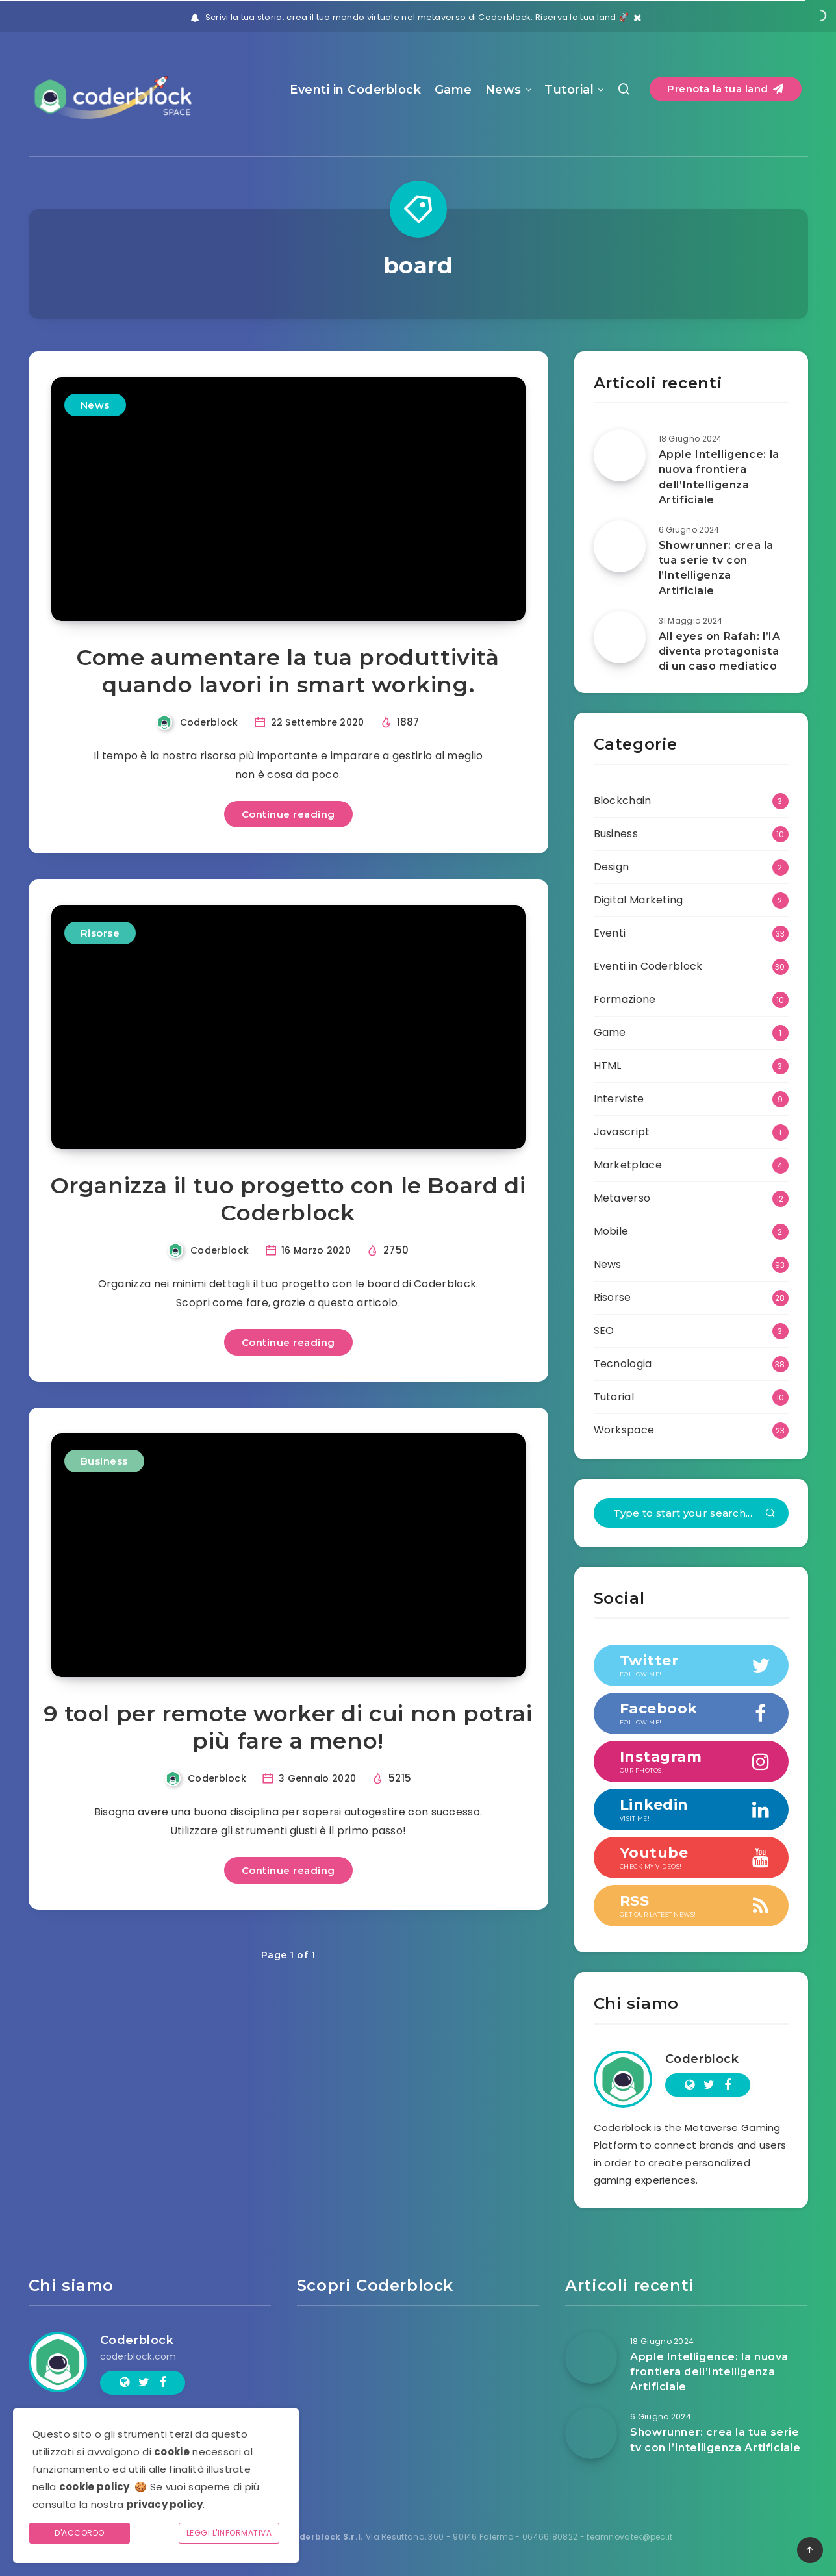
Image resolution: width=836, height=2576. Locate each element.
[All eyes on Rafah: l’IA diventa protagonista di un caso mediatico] (620, 637)
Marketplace (628, 1164)
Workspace (624, 1429)
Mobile (611, 1231)
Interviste (619, 1098)
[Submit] (770, 1514)
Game (453, 89)
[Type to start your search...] (691, 1513)
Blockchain (623, 800)
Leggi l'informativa (229, 2532)
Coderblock (702, 2059)
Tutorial (569, 89)
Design (611, 866)
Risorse (100, 933)
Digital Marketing (638, 899)
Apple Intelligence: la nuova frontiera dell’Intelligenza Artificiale (719, 477)
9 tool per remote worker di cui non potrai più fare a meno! (288, 1727)
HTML (608, 1065)
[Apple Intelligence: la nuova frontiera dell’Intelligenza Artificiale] (620, 455)
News (503, 89)
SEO (604, 1330)
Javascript (622, 1131)
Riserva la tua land (575, 17)
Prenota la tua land (725, 88)
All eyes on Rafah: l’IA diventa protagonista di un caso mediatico (720, 651)
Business (104, 1461)
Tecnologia (623, 1363)
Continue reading (288, 814)
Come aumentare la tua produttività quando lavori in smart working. (288, 671)
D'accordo (80, 2532)
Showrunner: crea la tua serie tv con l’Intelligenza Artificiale (716, 568)
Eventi (610, 933)
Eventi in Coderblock (355, 89)
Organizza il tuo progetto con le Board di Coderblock (288, 1199)
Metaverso (622, 1198)
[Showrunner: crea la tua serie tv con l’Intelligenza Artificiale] (620, 546)
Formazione (625, 999)
